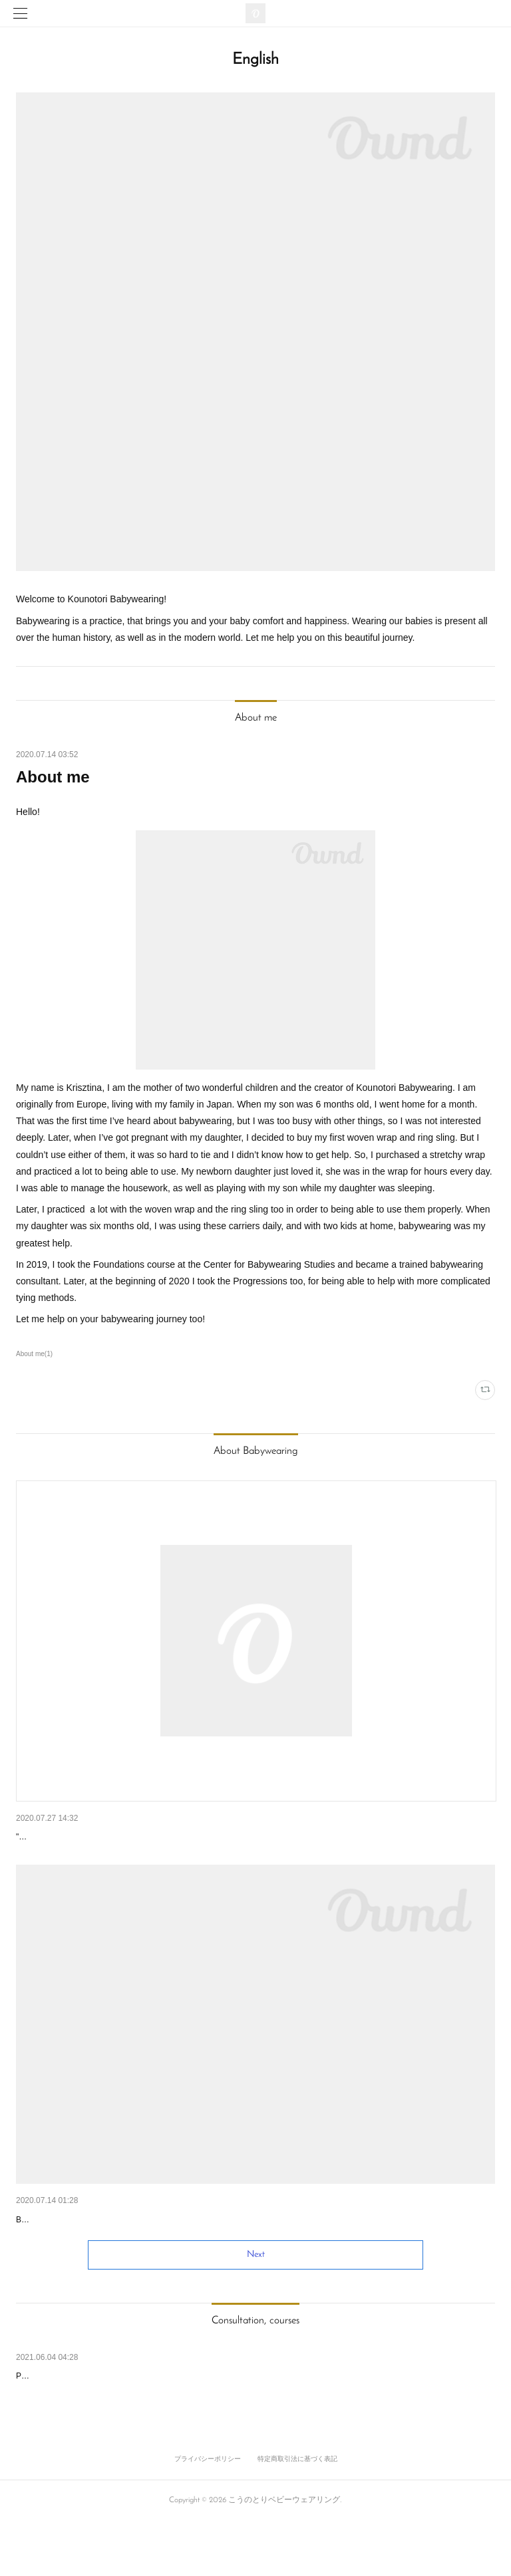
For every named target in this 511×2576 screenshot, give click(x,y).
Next (256, 2309)
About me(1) (34, 1353)
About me (53, 777)
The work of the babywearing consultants (100, 1836)
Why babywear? (49, 2253)
